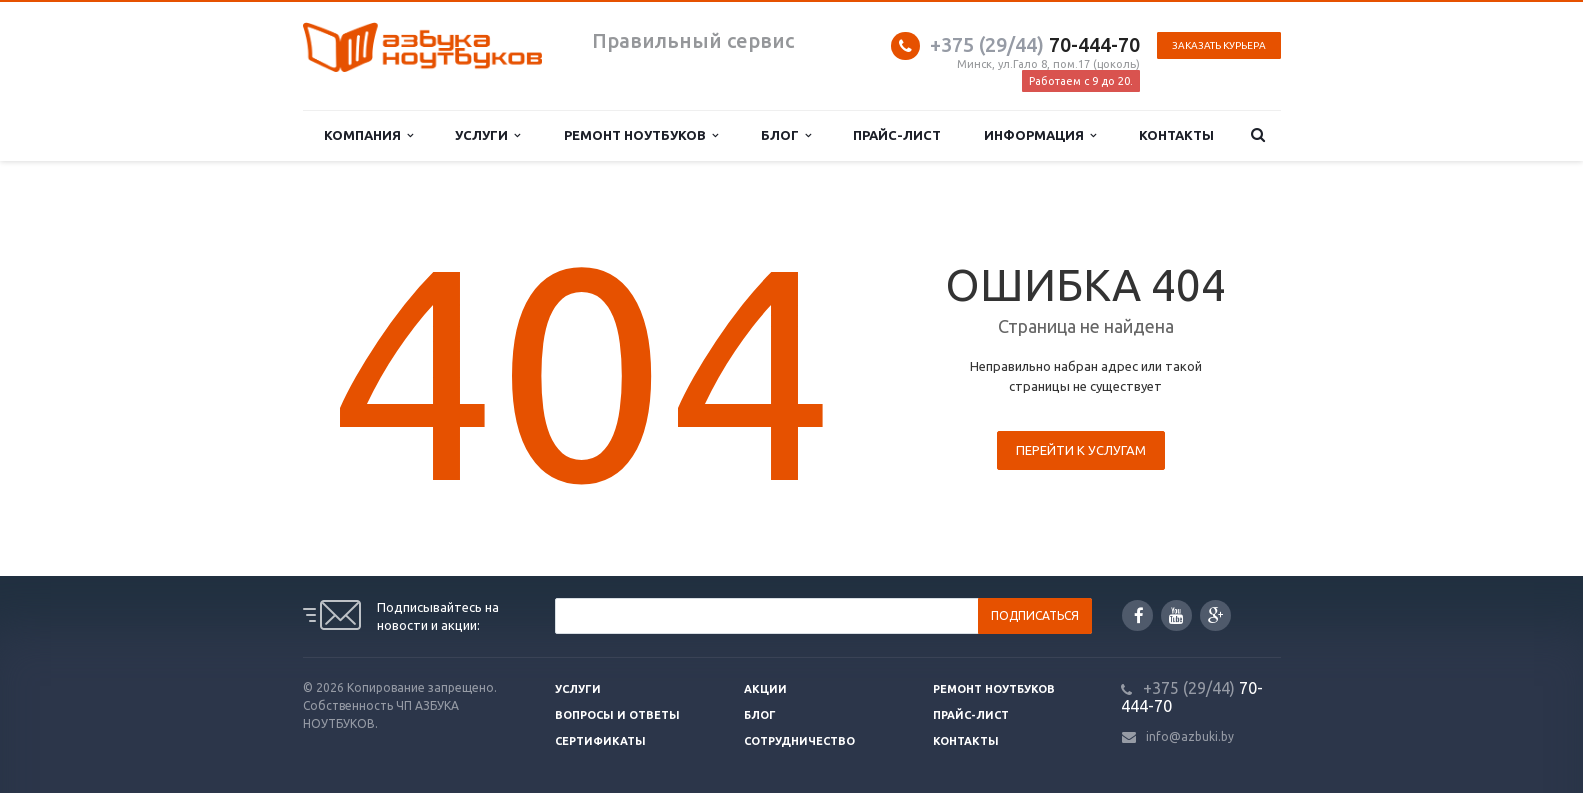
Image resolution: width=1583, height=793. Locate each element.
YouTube (1176, 615)
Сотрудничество (799, 741)
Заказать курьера (1219, 45)
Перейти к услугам (1081, 450)
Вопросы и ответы (617, 715)
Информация (1040, 135)
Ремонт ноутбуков (641, 135)
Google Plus (1216, 615)
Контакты (1176, 135)
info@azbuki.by (1190, 736)
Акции (765, 689)
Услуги (487, 135)
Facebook (1139, 615)
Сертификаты (600, 741)
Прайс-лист (897, 135)
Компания (368, 135)
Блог (786, 135)
